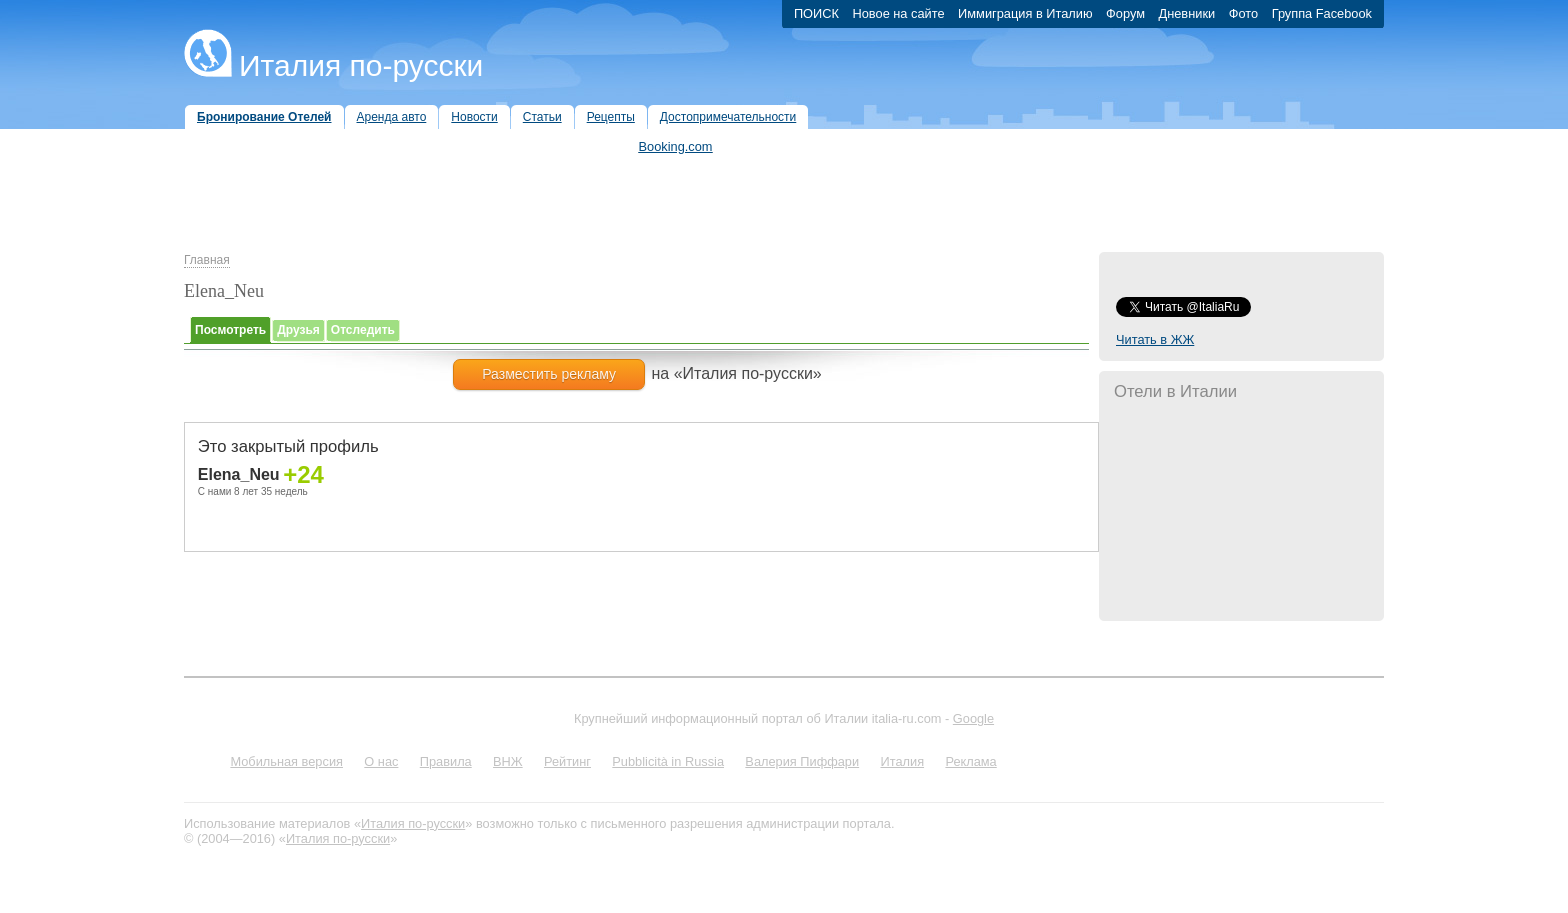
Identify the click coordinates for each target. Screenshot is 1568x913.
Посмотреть (230, 330)
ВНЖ (508, 761)
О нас (381, 761)
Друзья (298, 330)
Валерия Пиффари (802, 761)
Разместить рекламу (549, 374)
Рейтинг (567, 761)
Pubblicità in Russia (668, 761)
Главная (207, 260)
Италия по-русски (361, 65)
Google (973, 718)
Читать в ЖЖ (1155, 339)
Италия (902, 761)
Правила (446, 761)
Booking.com (676, 146)
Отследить (363, 330)
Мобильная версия (286, 761)
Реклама (970, 761)
